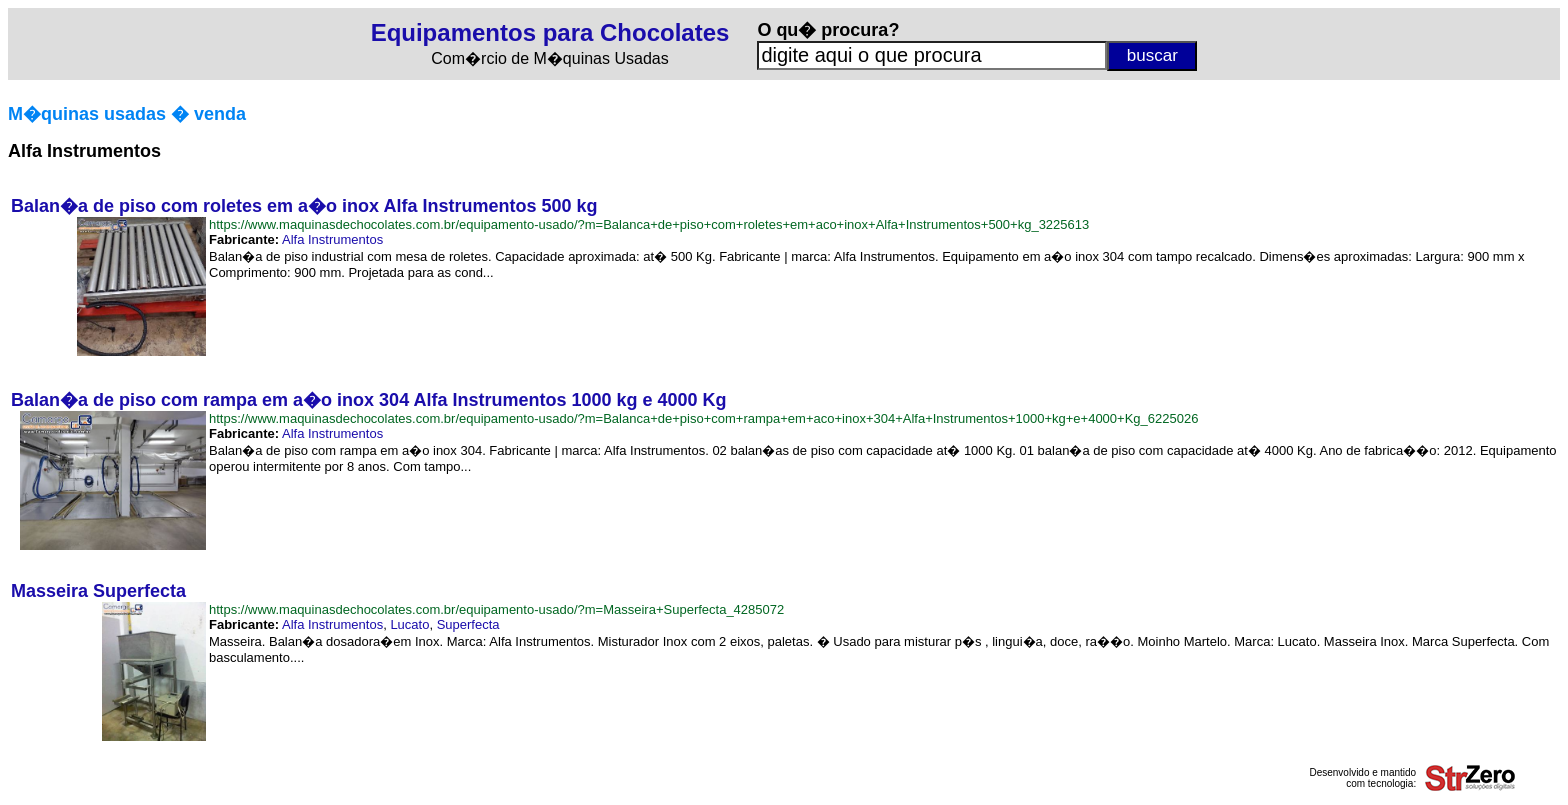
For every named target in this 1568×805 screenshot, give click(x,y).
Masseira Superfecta (98, 591)
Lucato (409, 624)
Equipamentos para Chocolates (550, 32)
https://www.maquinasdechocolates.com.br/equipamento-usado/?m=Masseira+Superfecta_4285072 (496, 609)
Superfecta (468, 624)
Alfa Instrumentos (332, 239)
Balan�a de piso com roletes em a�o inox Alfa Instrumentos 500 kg (304, 206)
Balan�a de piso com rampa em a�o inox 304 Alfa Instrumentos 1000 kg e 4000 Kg (369, 400)
